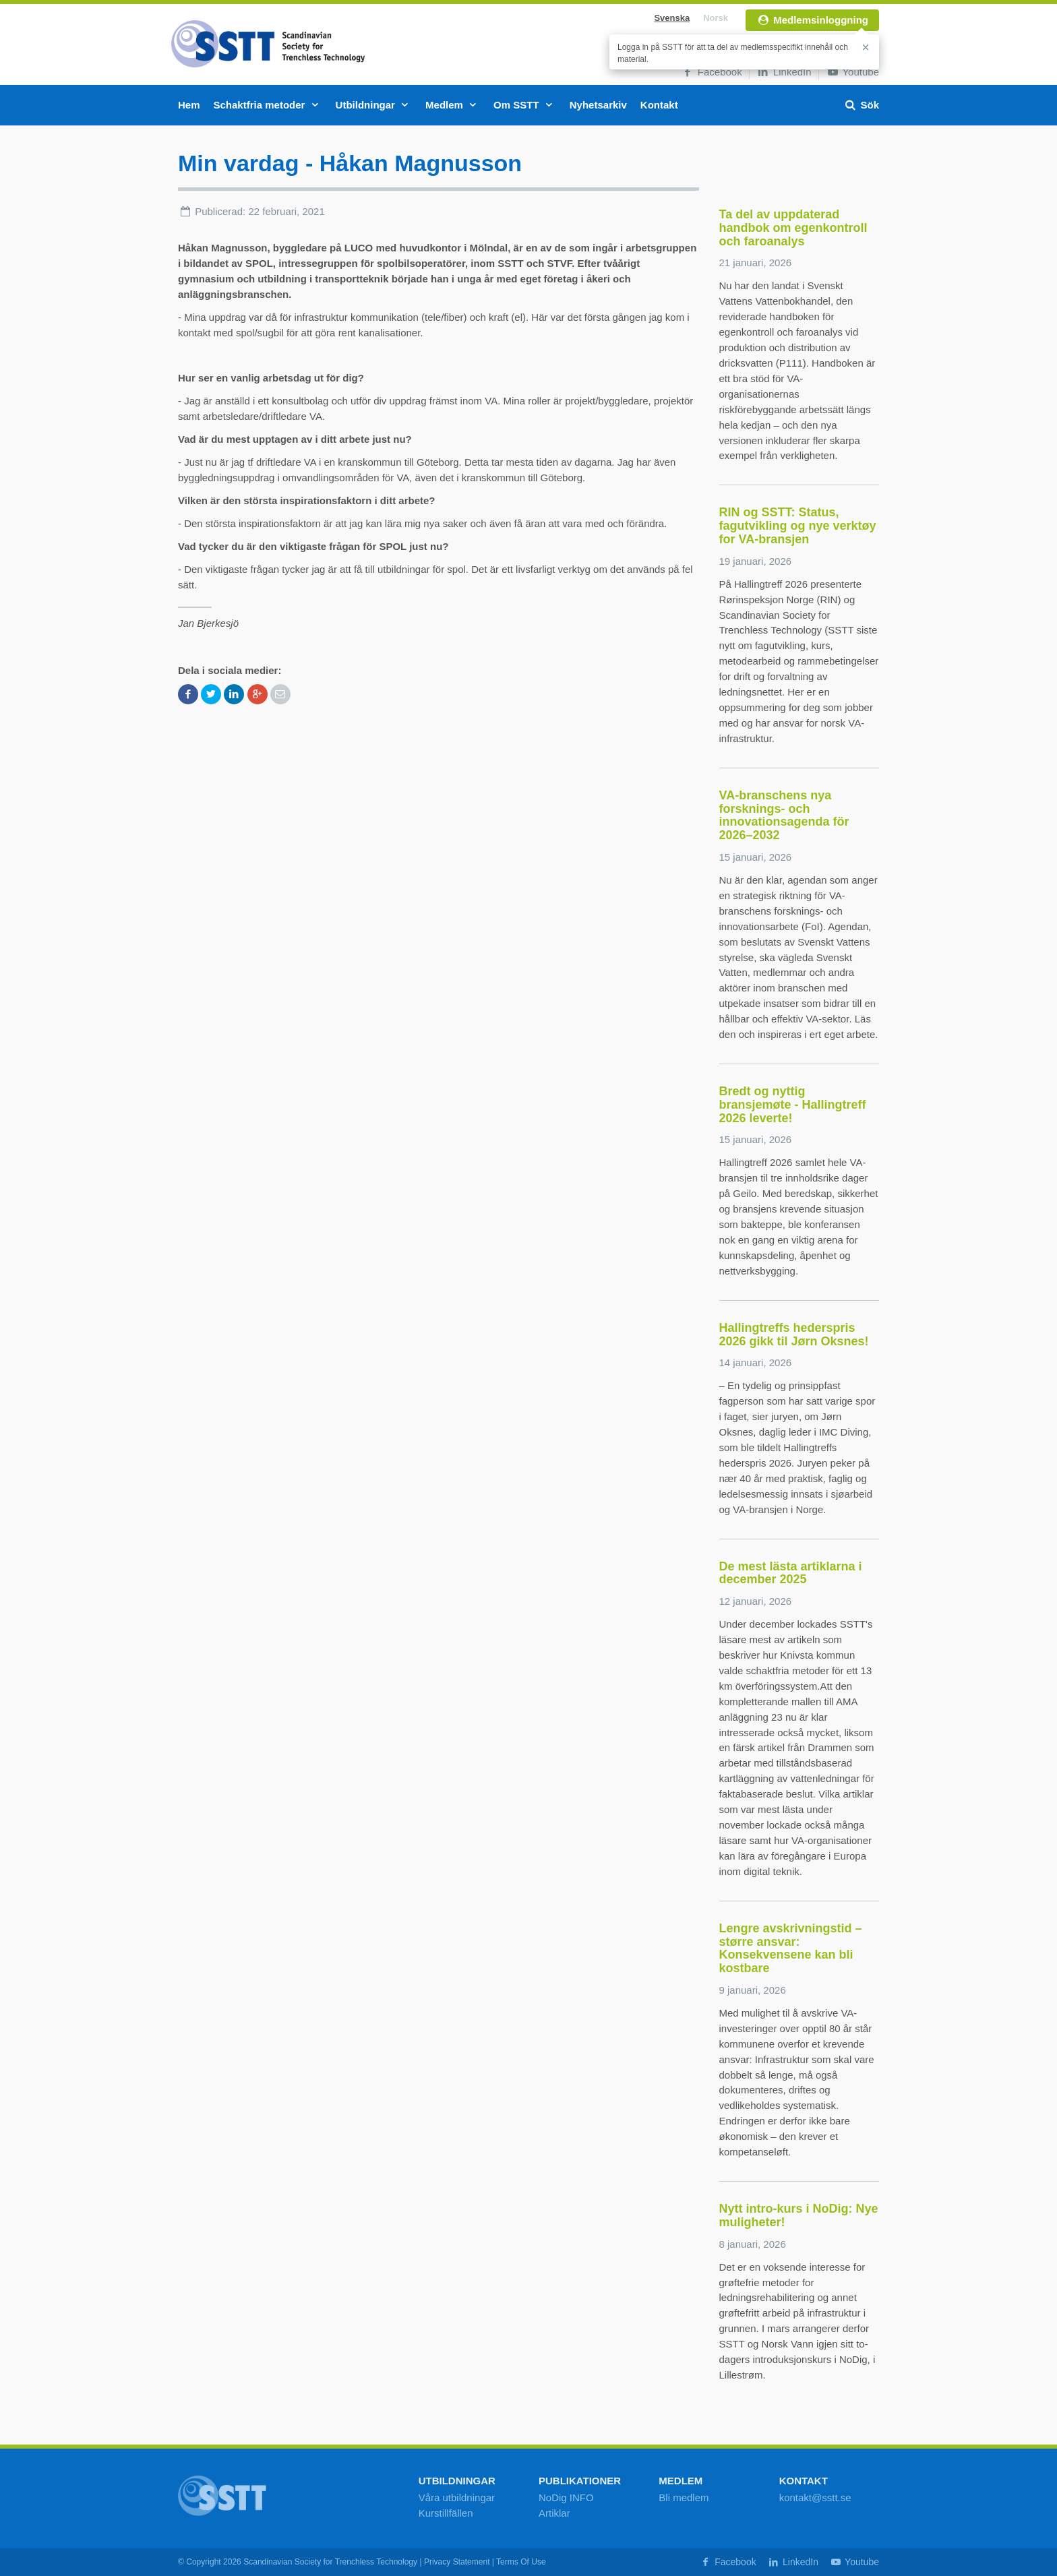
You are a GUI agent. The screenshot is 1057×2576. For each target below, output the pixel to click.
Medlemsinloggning (812, 20)
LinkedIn (784, 72)
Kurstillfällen (446, 2513)
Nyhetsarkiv (598, 105)
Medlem (452, 105)
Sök (861, 105)
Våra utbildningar (457, 2497)
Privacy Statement (457, 2562)
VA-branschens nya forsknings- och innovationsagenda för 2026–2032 (784, 815)
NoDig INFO (566, 2497)
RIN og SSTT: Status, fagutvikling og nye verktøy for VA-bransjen (797, 525)
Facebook (711, 72)
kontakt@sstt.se (815, 2497)
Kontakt (659, 105)
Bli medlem (683, 2497)
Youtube (852, 72)
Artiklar (554, 2513)
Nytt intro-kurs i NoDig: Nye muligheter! (798, 2215)
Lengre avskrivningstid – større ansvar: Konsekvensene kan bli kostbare (790, 1948)
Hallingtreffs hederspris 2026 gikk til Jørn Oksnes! (794, 1334)
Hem (189, 105)
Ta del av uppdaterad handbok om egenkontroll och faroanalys (793, 228)
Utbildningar (374, 105)
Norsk (715, 18)
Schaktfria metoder (268, 105)
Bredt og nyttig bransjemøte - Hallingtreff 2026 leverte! (792, 1104)
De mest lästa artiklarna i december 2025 (790, 1573)
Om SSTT (524, 105)
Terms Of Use (521, 2562)
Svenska (672, 18)
